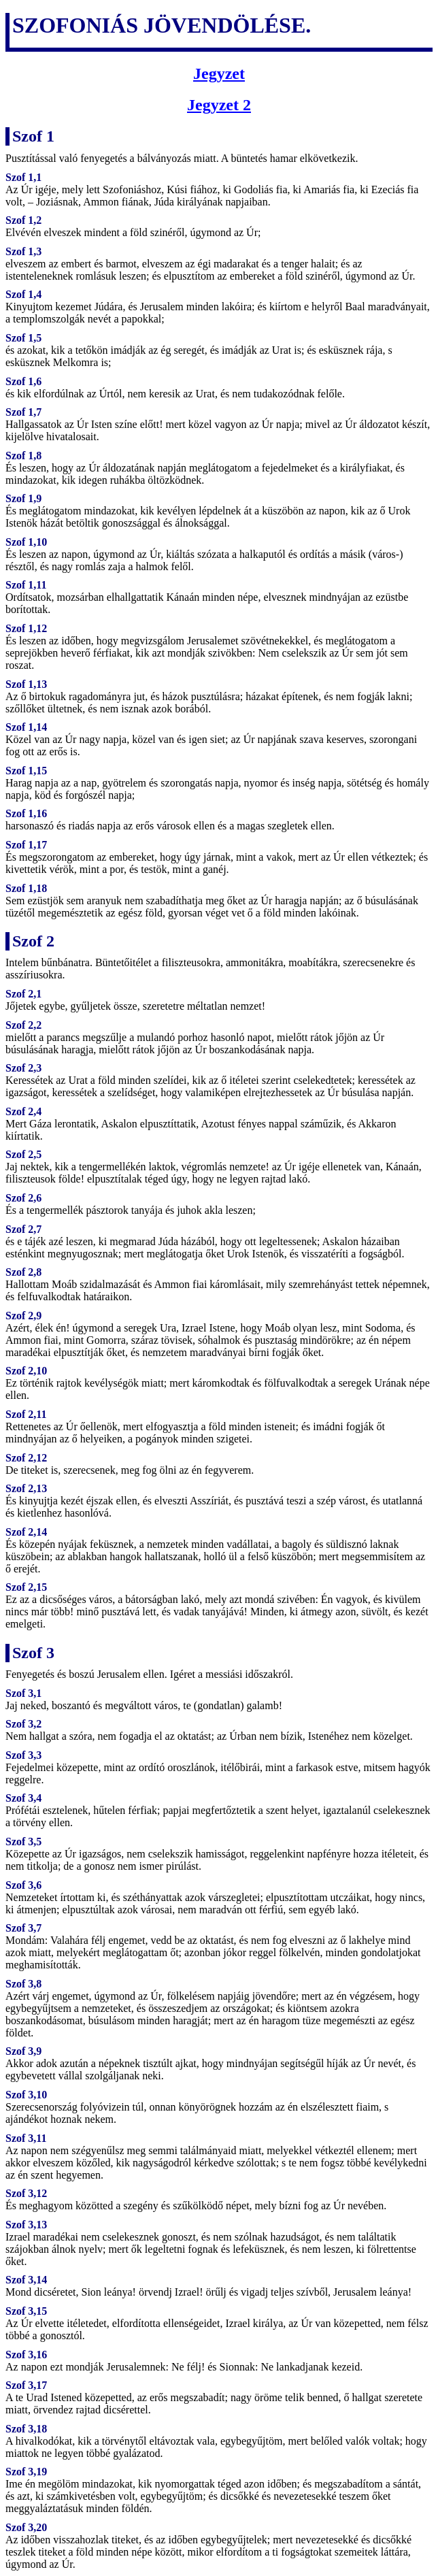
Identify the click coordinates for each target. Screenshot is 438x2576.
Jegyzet (219, 73)
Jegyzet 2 (219, 105)
